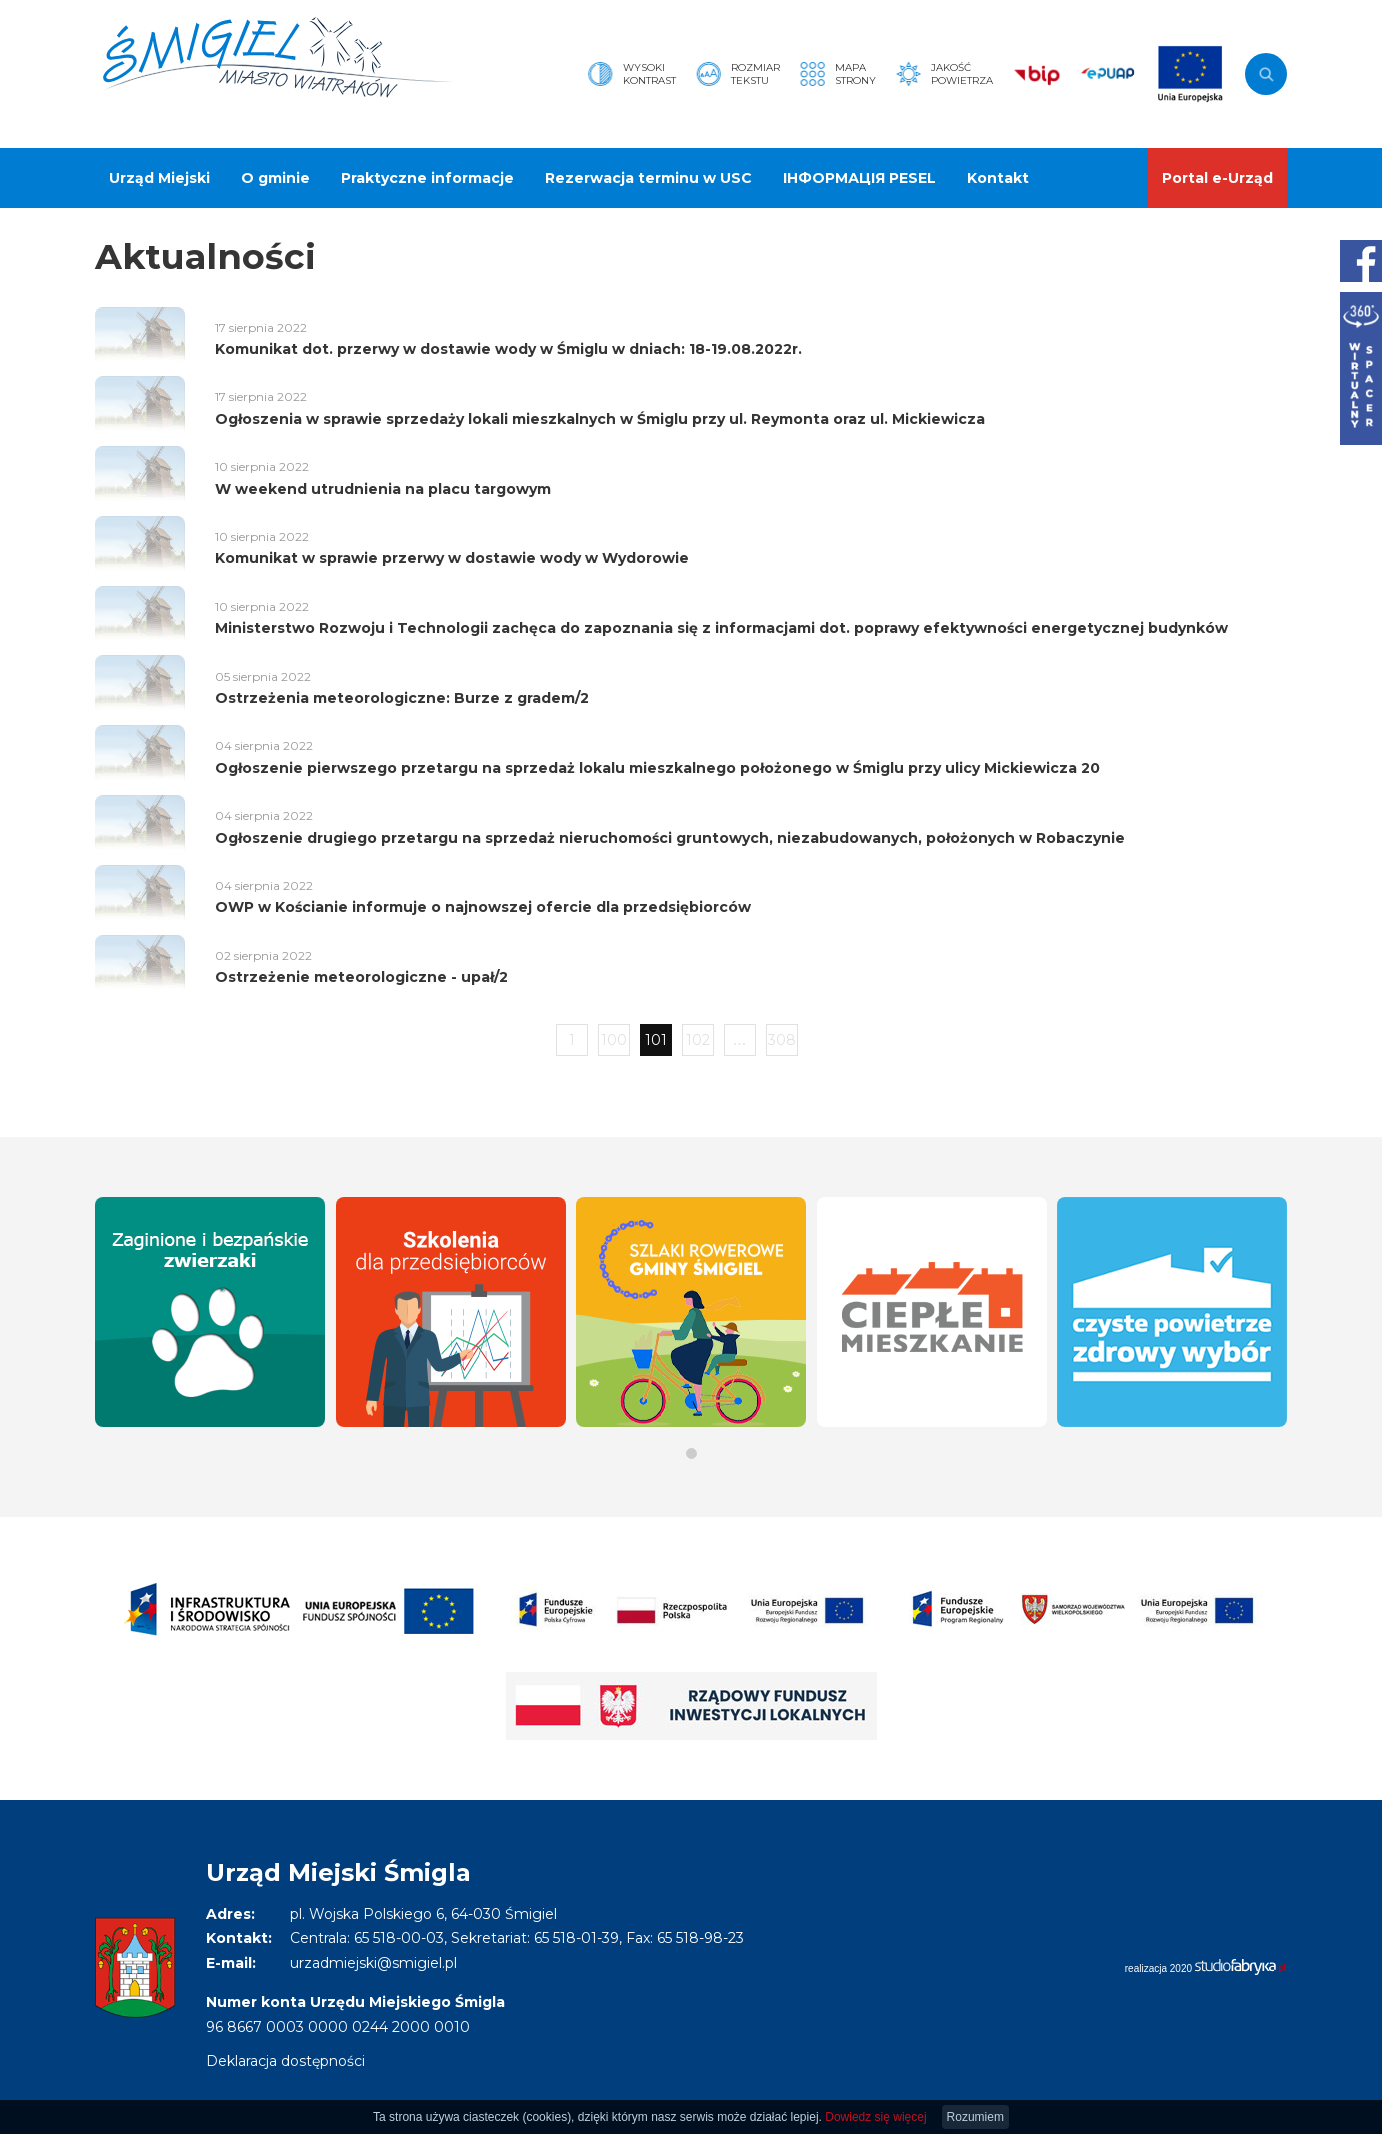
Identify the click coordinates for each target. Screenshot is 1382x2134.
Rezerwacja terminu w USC (648, 178)
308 (782, 1040)
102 (698, 1040)
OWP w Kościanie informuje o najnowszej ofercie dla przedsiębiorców (483, 907)
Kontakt (998, 178)
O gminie (275, 178)
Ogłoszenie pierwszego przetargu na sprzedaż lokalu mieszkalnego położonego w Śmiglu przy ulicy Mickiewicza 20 (657, 768)
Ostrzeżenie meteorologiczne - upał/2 (361, 977)
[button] (691, 1453)
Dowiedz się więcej (875, 2117)
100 (614, 1040)
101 (656, 1040)
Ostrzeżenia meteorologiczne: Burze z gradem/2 (402, 698)
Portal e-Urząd (1217, 178)
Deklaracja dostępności (285, 2061)
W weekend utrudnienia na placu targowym (383, 489)
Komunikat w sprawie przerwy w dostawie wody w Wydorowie (452, 558)
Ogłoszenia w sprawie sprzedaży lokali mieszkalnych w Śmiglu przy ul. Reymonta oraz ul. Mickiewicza (600, 419)
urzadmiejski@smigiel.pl (373, 1963)
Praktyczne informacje (427, 178)
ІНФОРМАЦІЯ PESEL (859, 178)
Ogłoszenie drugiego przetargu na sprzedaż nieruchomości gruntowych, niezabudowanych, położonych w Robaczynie (670, 838)
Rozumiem (975, 2117)
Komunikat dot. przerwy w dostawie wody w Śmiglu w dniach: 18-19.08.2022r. (508, 349)
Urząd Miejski (159, 178)
